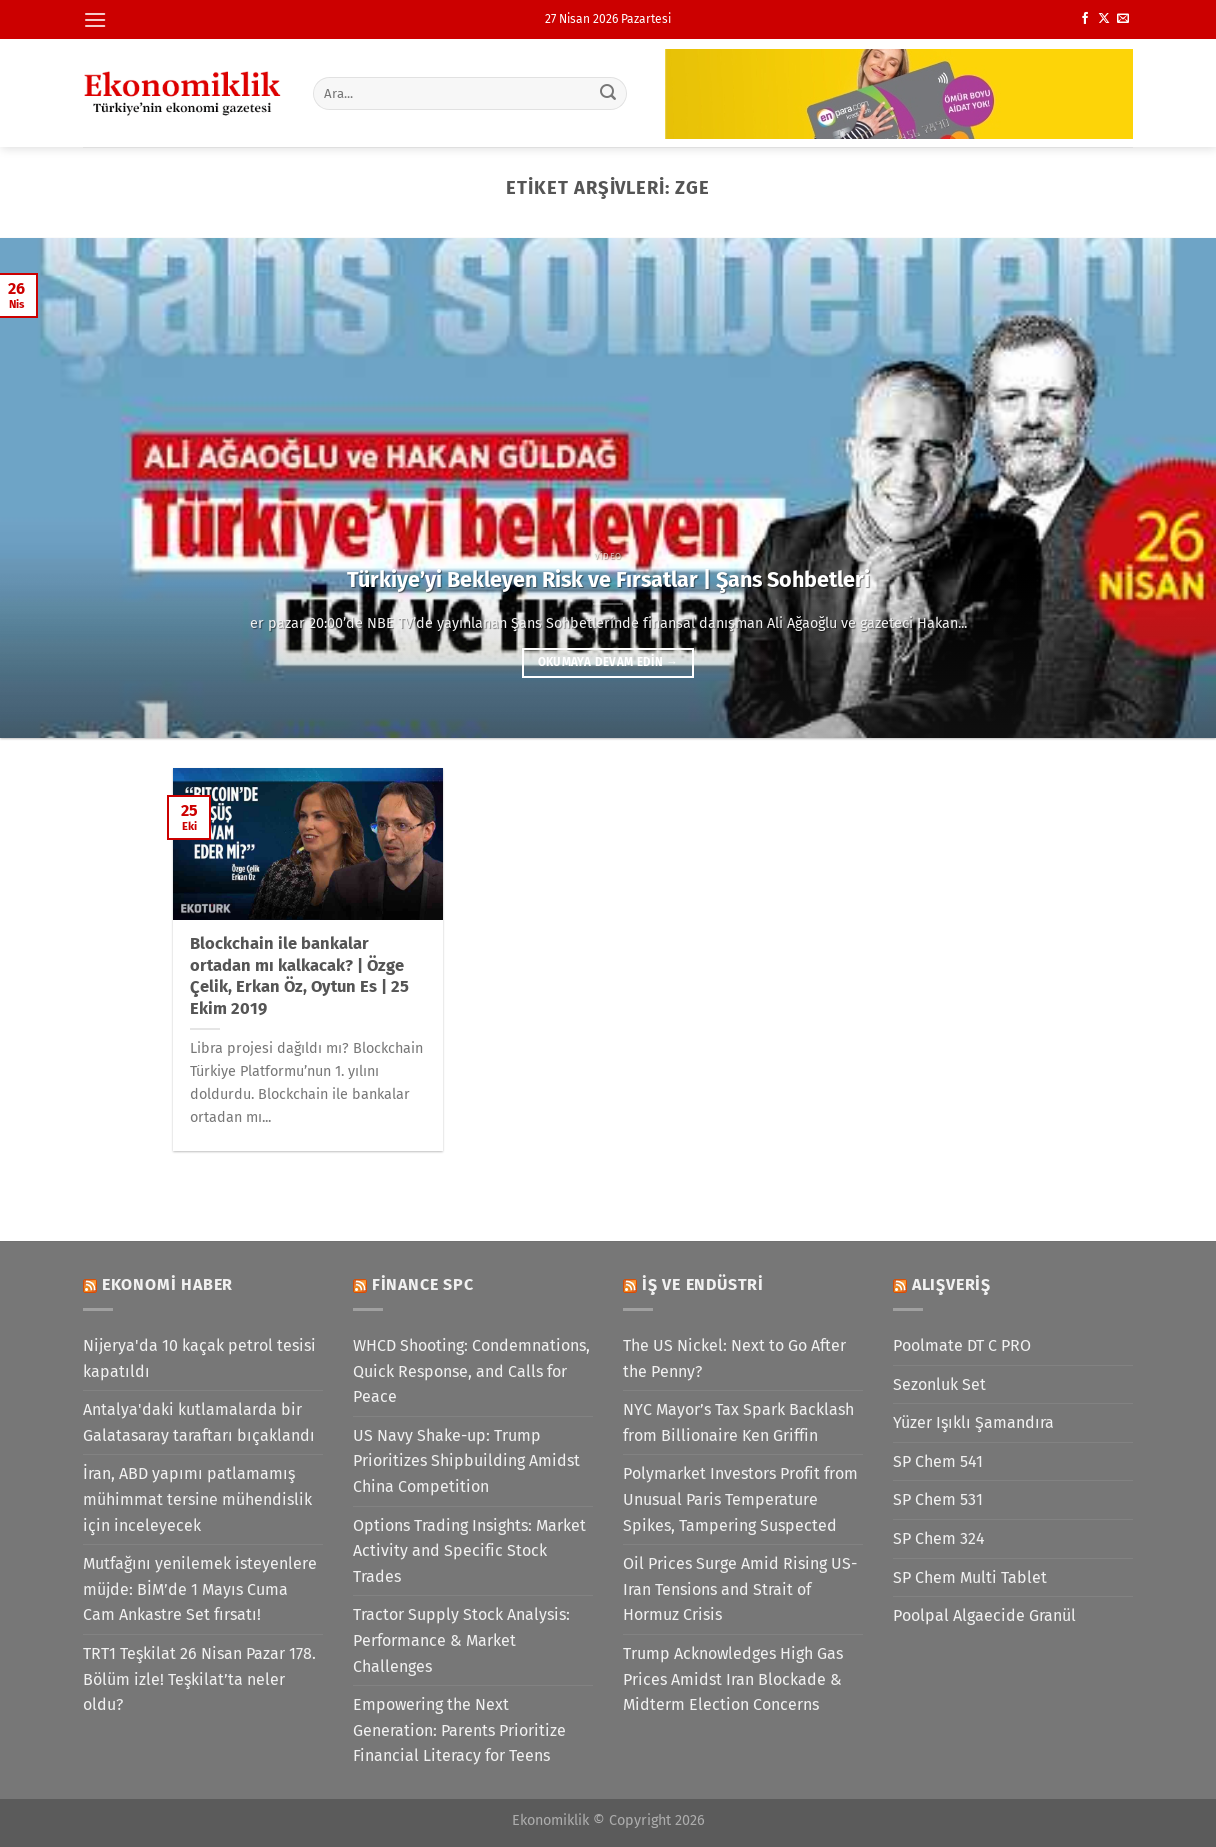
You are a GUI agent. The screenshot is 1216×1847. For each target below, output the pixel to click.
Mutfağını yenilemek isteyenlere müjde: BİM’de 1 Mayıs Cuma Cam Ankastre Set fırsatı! (200, 1589)
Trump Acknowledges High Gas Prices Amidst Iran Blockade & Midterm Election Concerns (733, 1679)
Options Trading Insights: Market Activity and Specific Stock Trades (469, 1551)
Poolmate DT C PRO (962, 1345)
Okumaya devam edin (608, 662)
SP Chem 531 (938, 1499)
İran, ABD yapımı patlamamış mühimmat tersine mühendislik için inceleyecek (197, 1499)
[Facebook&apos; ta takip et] (1085, 19)
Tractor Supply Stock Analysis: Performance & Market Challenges (461, 1640)
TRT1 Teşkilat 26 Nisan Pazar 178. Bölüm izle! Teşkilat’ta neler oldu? (199, 1679)
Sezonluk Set (939, 1384)
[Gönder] (609, 93)
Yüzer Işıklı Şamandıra (973, 1422)
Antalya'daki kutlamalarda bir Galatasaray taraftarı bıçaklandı (199, 1422)
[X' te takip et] (1104, 19)
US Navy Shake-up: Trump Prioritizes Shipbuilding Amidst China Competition (466, 1461)
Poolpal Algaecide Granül (984, 1615)
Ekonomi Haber (167, 1284)
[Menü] (95, 19)
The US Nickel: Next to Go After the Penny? (734, 1358)
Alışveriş (951, 1284)
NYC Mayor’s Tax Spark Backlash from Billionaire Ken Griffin (738, 1422)
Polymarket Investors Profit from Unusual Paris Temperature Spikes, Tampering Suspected (740, 1499)
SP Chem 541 (938, 1461)
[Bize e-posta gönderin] (1123, 19)
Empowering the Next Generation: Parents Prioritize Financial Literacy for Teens (459, 1730)
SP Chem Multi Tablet (970, 1577)
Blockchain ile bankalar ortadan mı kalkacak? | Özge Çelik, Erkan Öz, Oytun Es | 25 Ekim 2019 (299, 976)
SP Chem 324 (939, 1538)
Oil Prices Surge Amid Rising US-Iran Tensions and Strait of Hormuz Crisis (740, 1589)
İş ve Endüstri (703, 1284)
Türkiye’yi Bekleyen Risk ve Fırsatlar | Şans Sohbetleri (608, 580)
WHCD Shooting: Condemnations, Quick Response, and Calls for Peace (471, 1371)
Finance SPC (423, 1284)
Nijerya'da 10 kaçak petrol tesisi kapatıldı (199, 1358)
